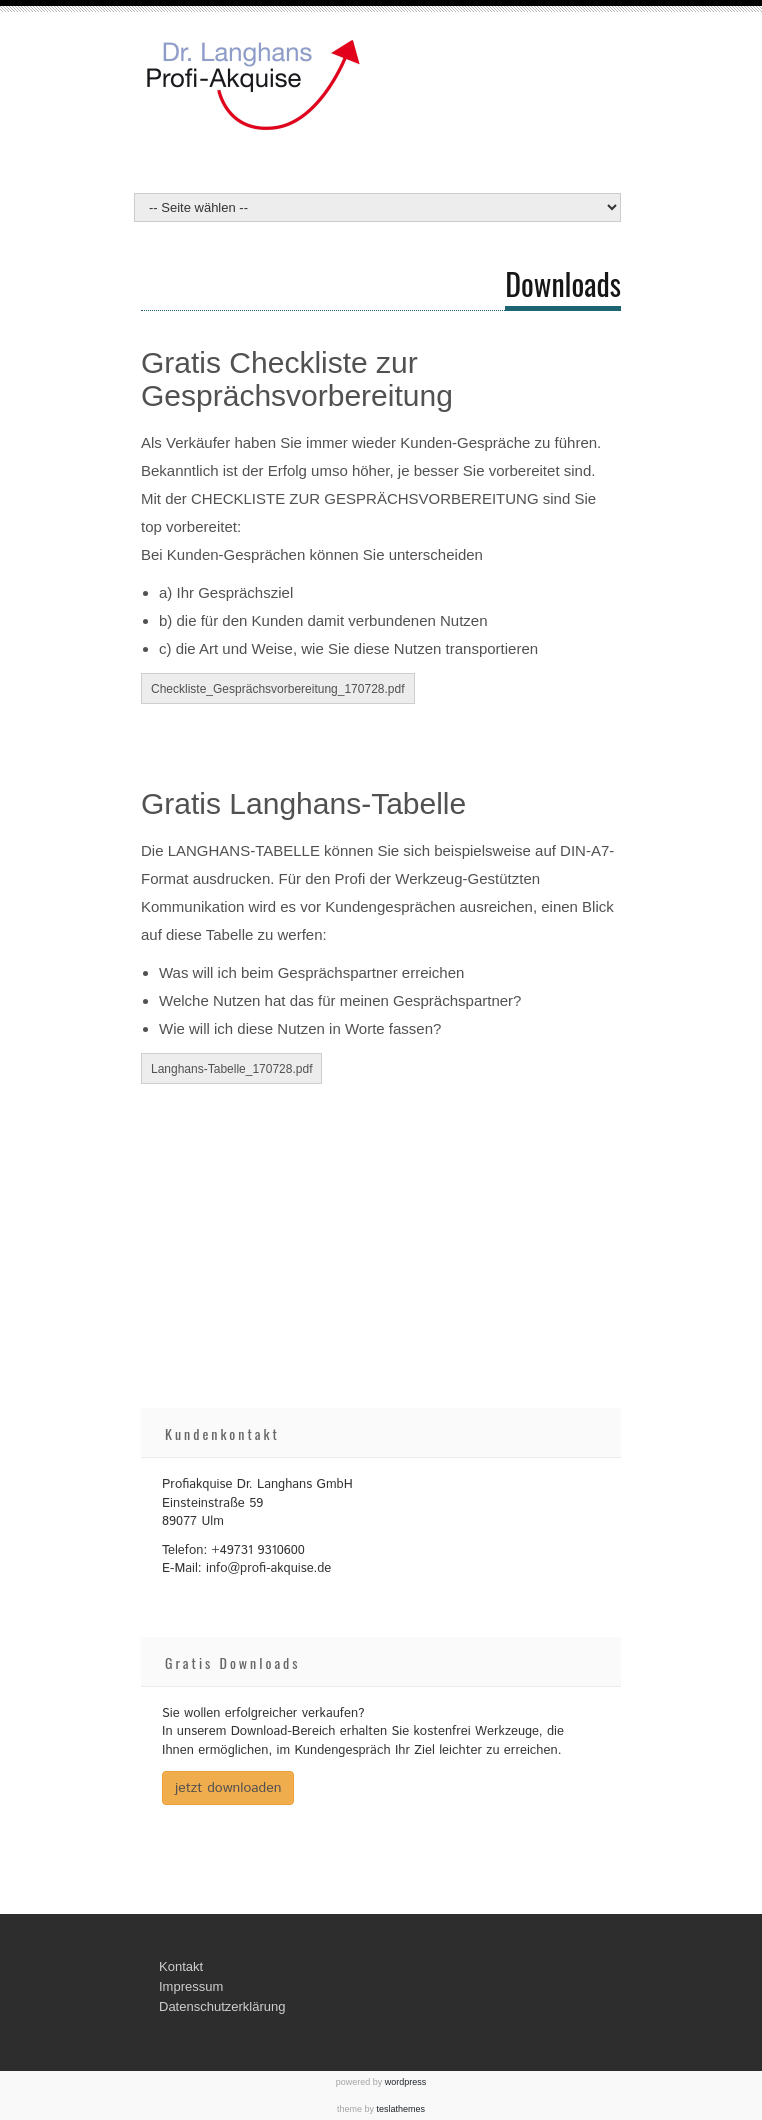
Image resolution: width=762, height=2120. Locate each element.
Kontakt (181, 1966)
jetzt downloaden (228, 1788)
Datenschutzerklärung (222, 2006)
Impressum (191, 1986)
